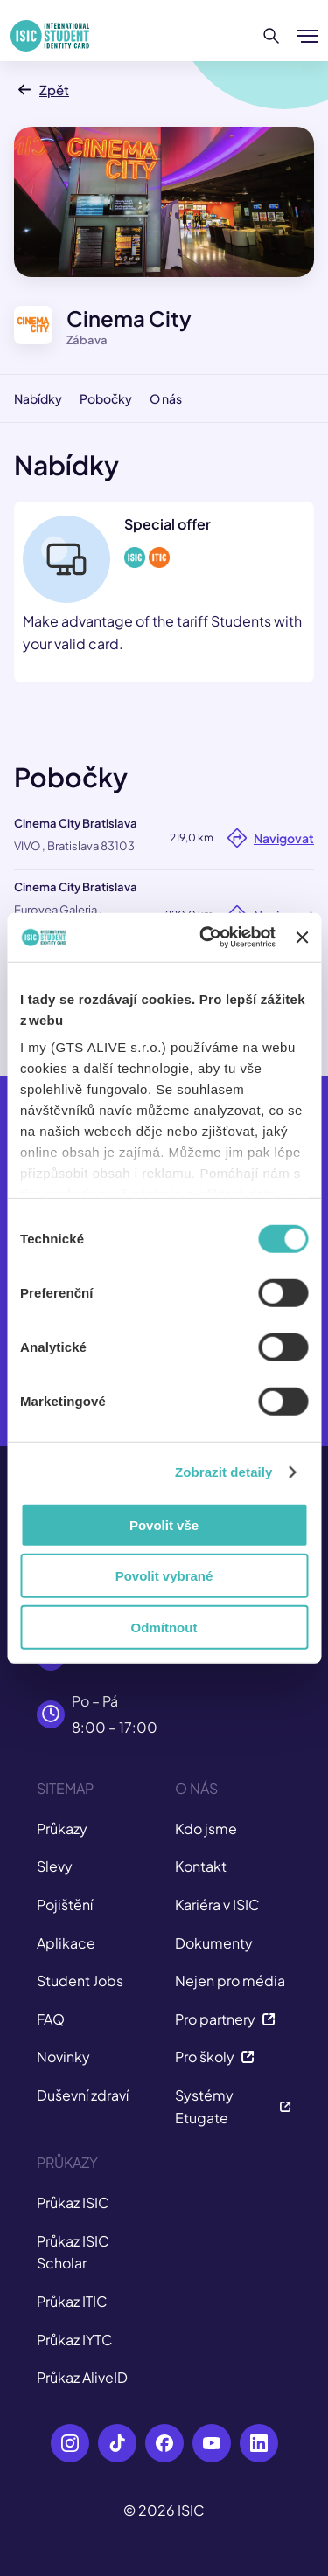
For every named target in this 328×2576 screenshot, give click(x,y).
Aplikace (66, 1943)
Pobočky (106, 398)
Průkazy (62, 1828)
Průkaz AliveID (82, 2377)
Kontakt (201, 1866)
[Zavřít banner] (302, 937)
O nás (166, 398)
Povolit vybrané (164, 1575)
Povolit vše (164, 1524)
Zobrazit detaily (224, 1472)
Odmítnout (164, 1626)
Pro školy (215, 2056)
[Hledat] (272, 35)
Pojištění (65, 1904)
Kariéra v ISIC (217, 1904)
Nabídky (38, 398)
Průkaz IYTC (75, 2339)
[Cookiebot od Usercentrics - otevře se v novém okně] (206, 937)
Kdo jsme (206, 1828)
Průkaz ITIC (72, 2301)
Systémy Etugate (233, 2106)
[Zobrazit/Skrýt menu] (307, 35)
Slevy (55, 1866)
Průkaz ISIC (73, 2202)
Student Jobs (80, 1980)
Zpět (41, 89)
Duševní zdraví (83, 2095)
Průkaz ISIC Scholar (73, 2252)
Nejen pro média (230, 1980)
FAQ (51, 2019)
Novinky (63, 2056)
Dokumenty (214, 1943)
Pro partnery (225, 2019)
